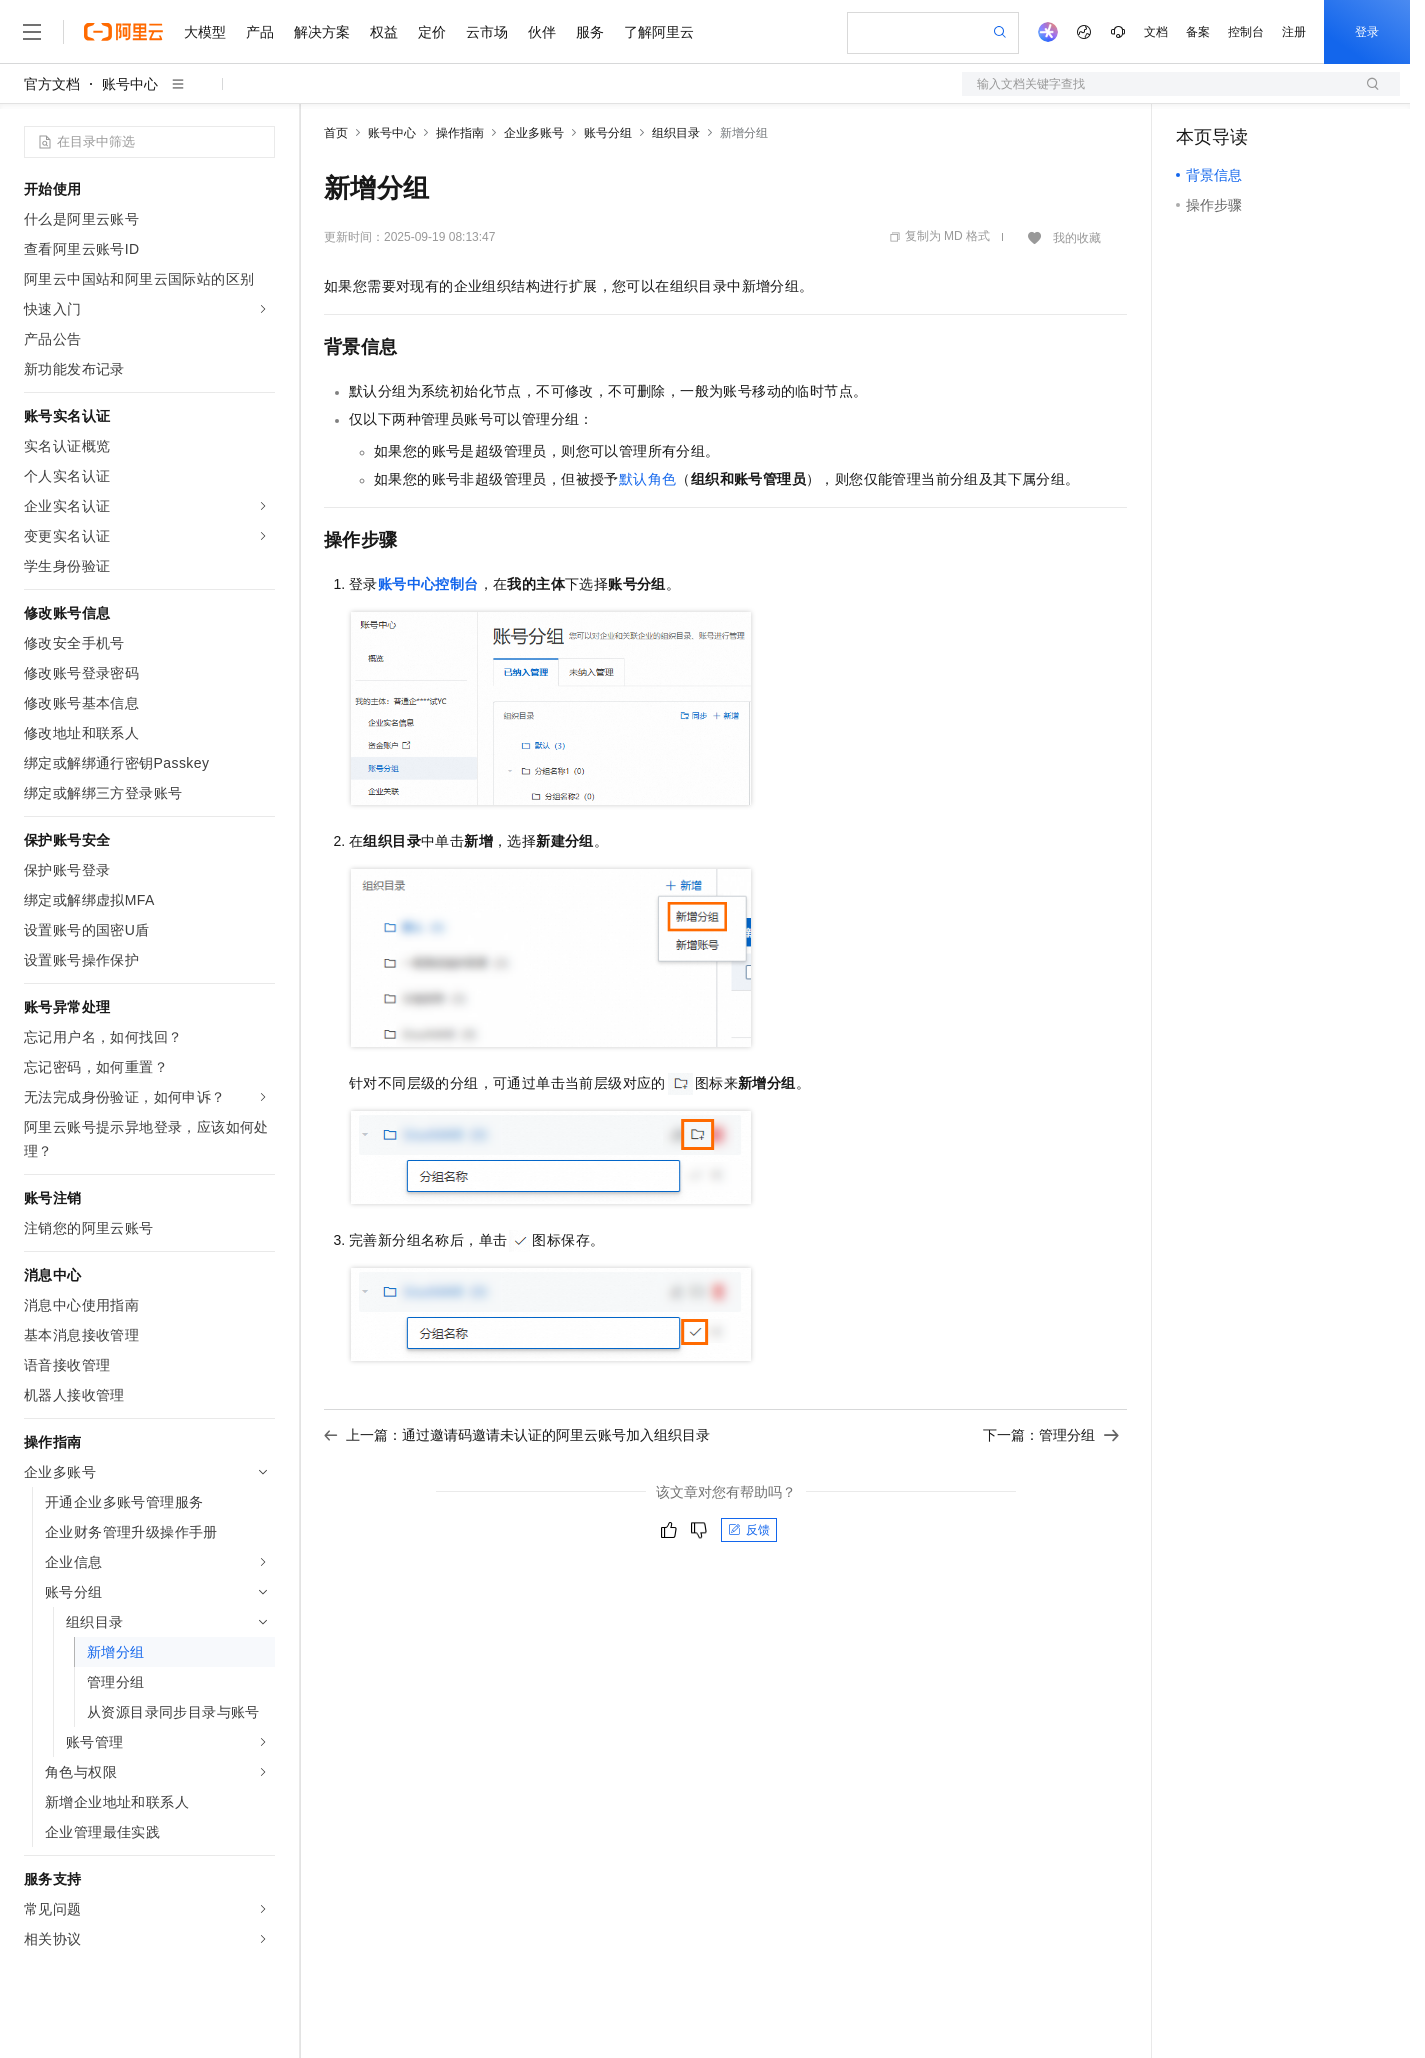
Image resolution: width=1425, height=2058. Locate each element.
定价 (432, 32)
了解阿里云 (659, 32)
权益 (384, 32)
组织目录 (676, 133)
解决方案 (322, 32)
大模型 (205, 32)
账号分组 (608, 133)
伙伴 (542, 32)
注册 (1294, 32)
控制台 (1246, 32)
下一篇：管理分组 (1051, 1435)
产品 (260, 32)
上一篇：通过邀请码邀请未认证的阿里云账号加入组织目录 (517, 1435)
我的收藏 (1077, 238)
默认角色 (648, 479)
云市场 (487, 32)
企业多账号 (534, 133)
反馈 (749, 1530)
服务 (590, 32)
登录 (1367, 32)
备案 (1198, 32)
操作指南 (460, 133)
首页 (336, 133)
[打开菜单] (32, 32)
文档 (1156, 32)
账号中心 (130, 84)
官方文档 (52, 84)
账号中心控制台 (428, 584)
